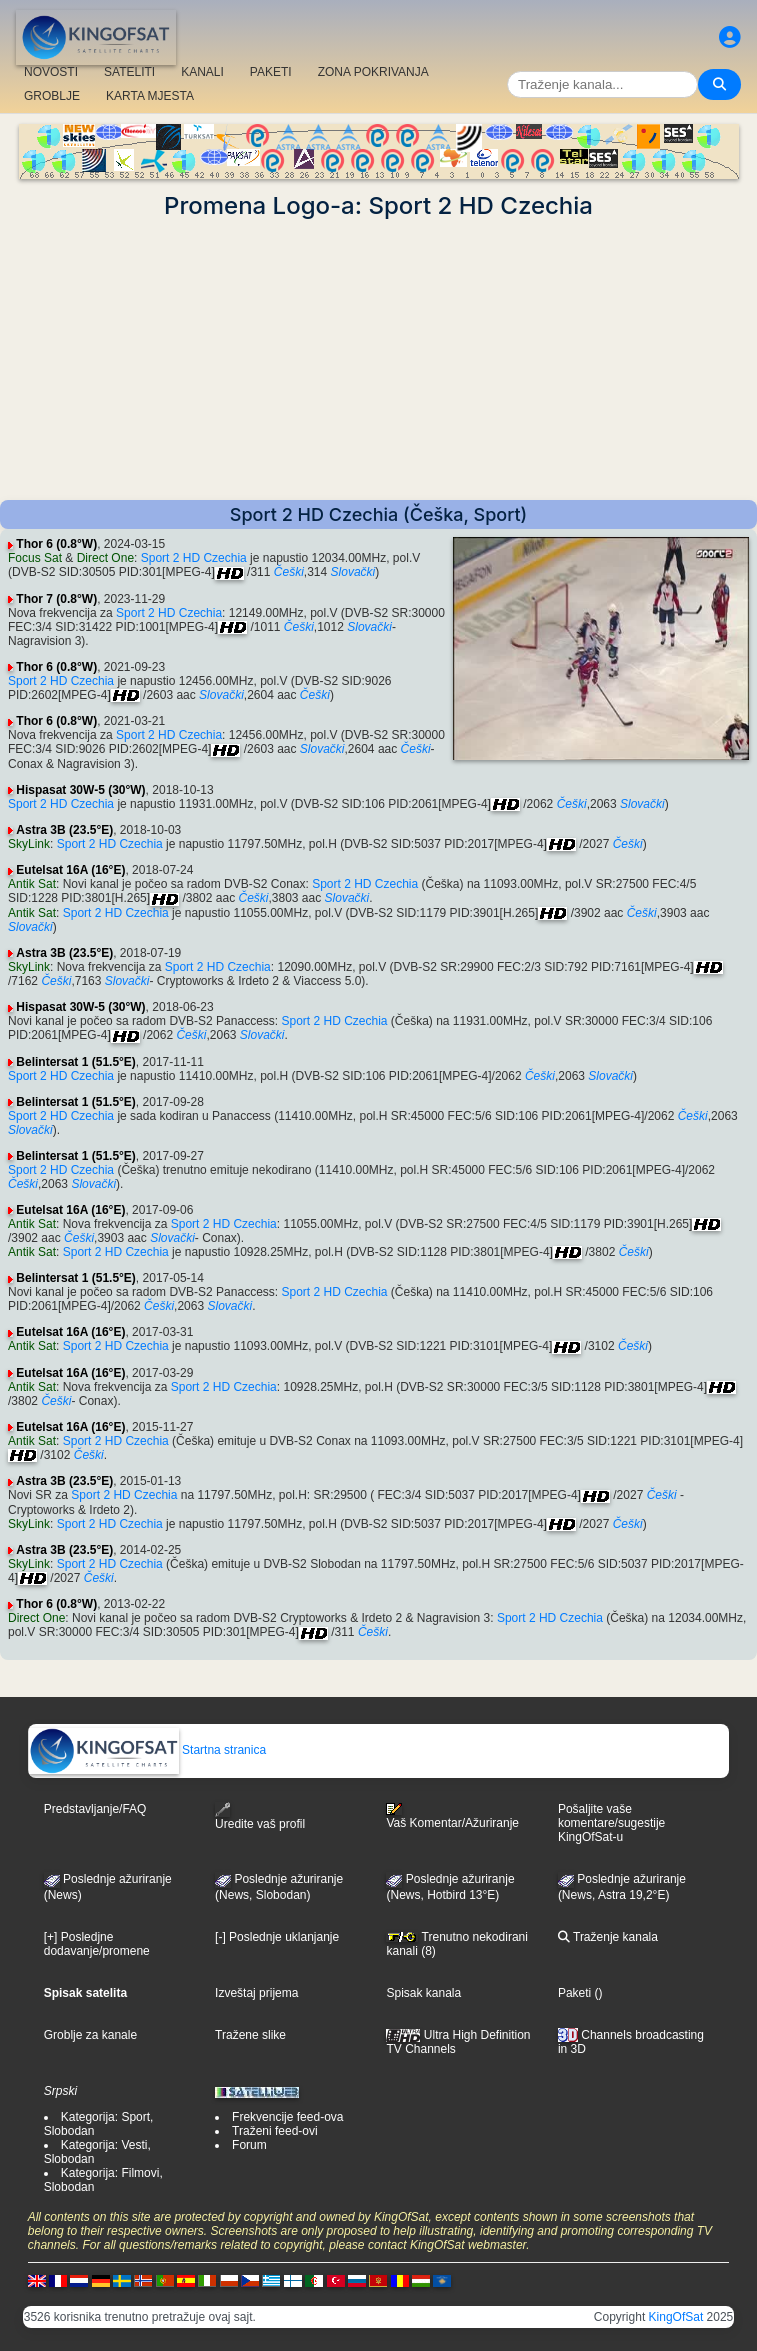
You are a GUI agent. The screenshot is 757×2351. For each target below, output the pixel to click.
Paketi (574, 1993)
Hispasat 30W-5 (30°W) (80, 790)
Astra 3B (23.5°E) (64, 830)
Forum (249, 2145)
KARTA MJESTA (150, 96)
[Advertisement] (378, 360)
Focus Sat (35, 558)
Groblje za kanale (90, 2035)
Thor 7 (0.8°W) (56, 599)
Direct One (105, 558)
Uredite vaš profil (260, 1816)
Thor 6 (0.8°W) (56, 544)
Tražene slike (250, 2035)
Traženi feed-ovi (275, 2131)
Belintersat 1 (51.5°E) (76, 1062)
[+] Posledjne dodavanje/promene (97, 1944)
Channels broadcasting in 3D (631, 2042)
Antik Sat (32, 884)
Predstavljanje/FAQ (95, 1809)
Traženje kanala (608, 1937)
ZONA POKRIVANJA (373, 72)
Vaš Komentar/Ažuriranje (452, 1816)
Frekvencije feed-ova (287, 2117)
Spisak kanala (423, 1993)
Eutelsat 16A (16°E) (70, 870)
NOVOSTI (51, 72)
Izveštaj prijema (256, 1993)
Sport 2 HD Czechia (194, 558)
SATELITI (129, 72)
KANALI (202, 72)
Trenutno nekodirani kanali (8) (456, 1944)
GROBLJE (52, 96)
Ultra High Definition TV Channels (458, 2042)
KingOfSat (676, 2317)
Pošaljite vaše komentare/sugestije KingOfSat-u (611, 1823)
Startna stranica (147, 1750)
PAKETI (271, 72)
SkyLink (29, 844)
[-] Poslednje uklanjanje (277, 1937)
